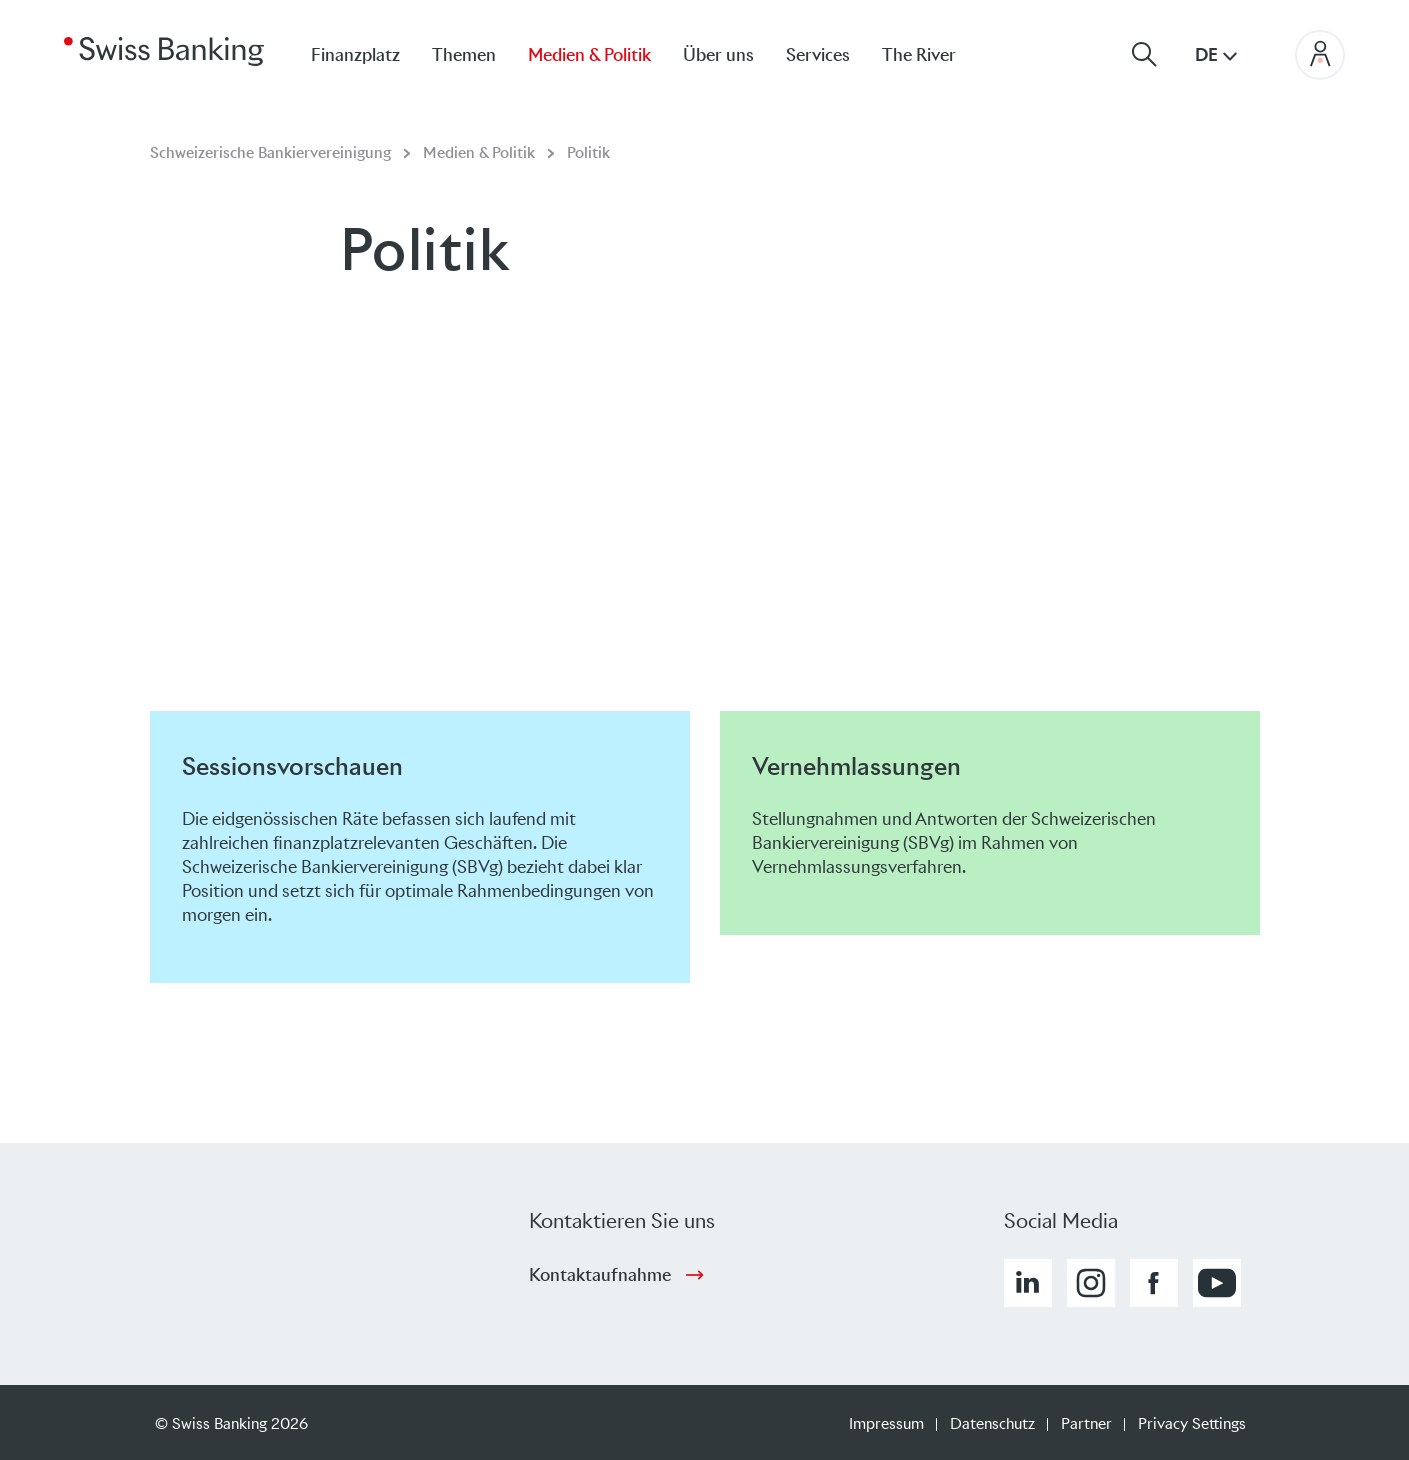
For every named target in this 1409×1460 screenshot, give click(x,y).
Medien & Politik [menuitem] (589, 55)
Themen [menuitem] (464, 55)
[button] (1028, 1283)
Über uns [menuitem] (718, 55)
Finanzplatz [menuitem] (355, 55)
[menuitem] (935, 54)
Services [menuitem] (818, 55)
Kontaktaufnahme (600, 1275)
